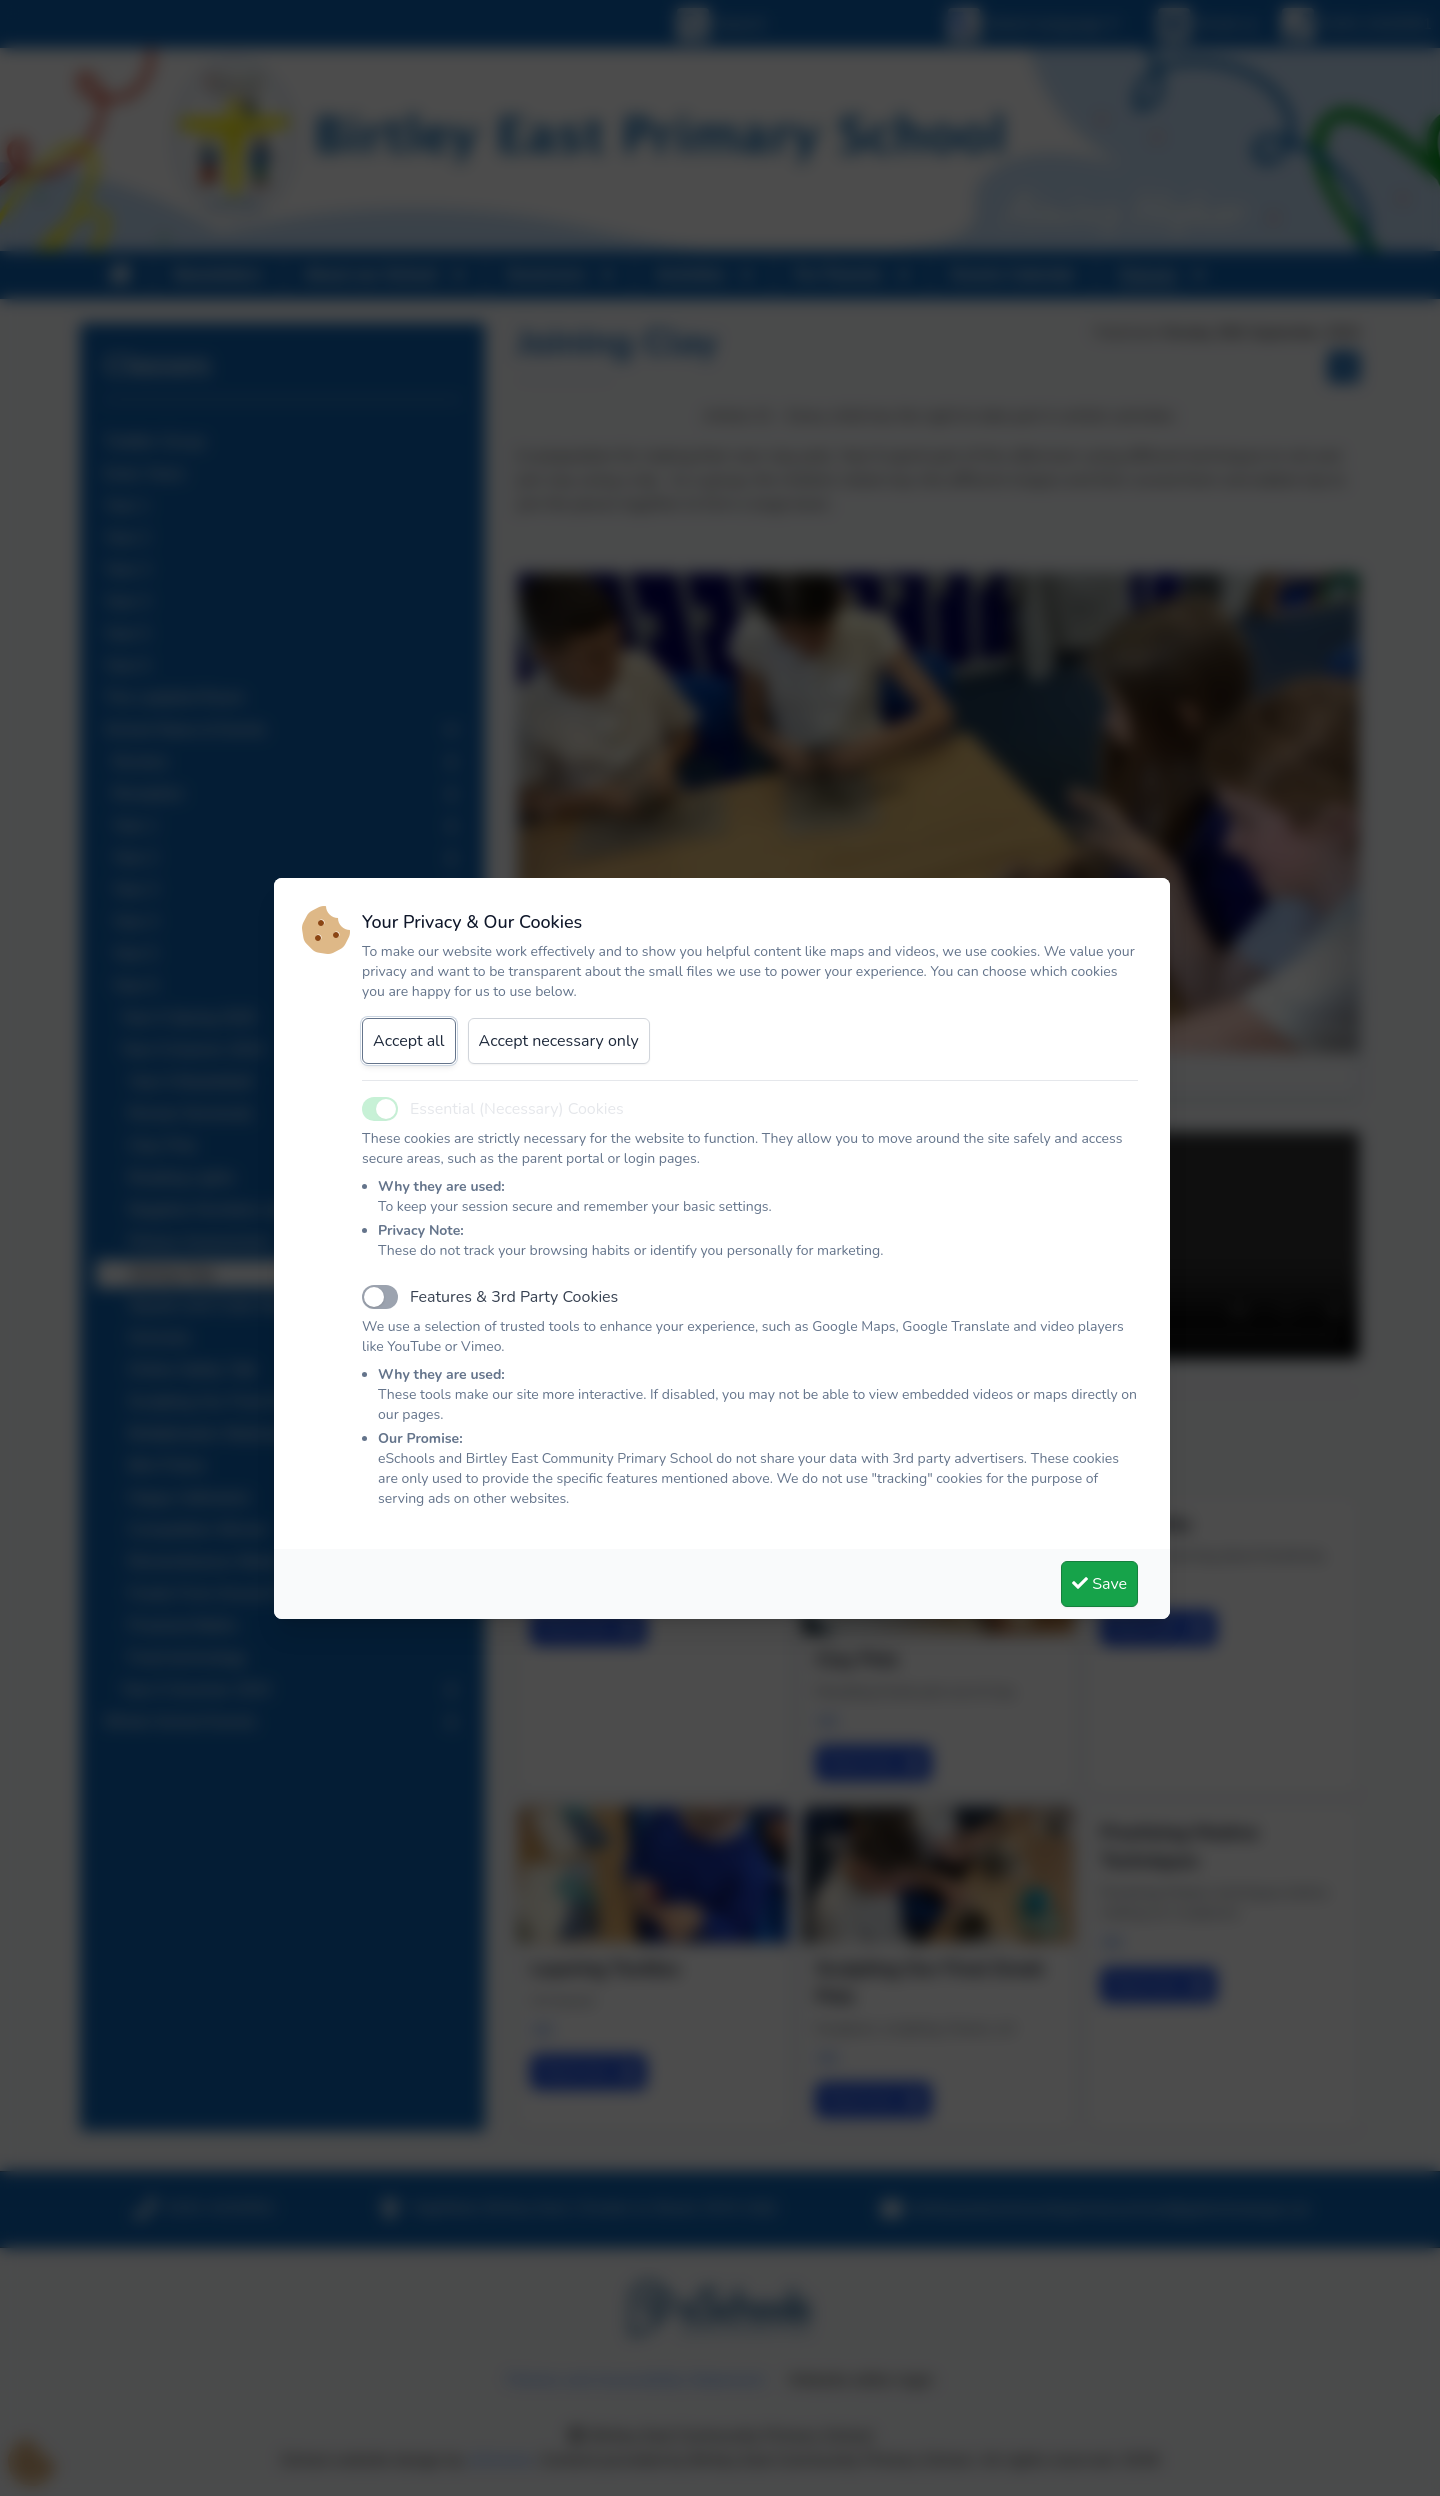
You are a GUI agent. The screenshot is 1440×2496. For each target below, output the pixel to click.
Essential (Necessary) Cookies (517, 1109)
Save (1099, 1584)
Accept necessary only (559, 1041)
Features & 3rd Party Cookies (514, 1297)
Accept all (409, 1041)
